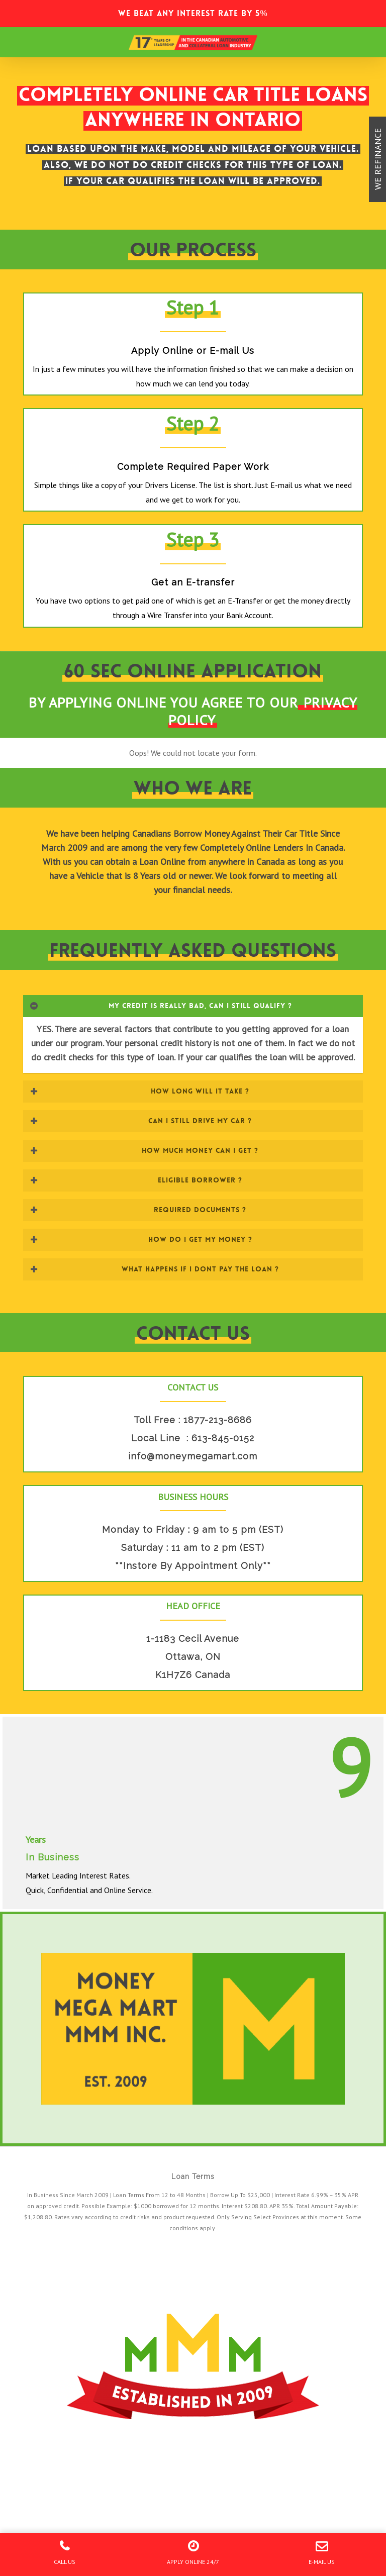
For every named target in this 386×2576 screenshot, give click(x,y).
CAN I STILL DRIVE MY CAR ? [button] (141, 1120)
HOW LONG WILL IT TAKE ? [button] (139, 1091)
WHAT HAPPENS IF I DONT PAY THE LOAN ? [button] (154, 1268)
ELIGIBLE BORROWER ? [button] (136, 1179)
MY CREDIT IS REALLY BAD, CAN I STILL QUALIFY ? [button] (161, 1005)
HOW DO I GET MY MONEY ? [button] (141, 1239)
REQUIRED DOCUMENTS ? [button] (138, 1209)
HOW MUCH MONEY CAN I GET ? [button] (144, 1150)
